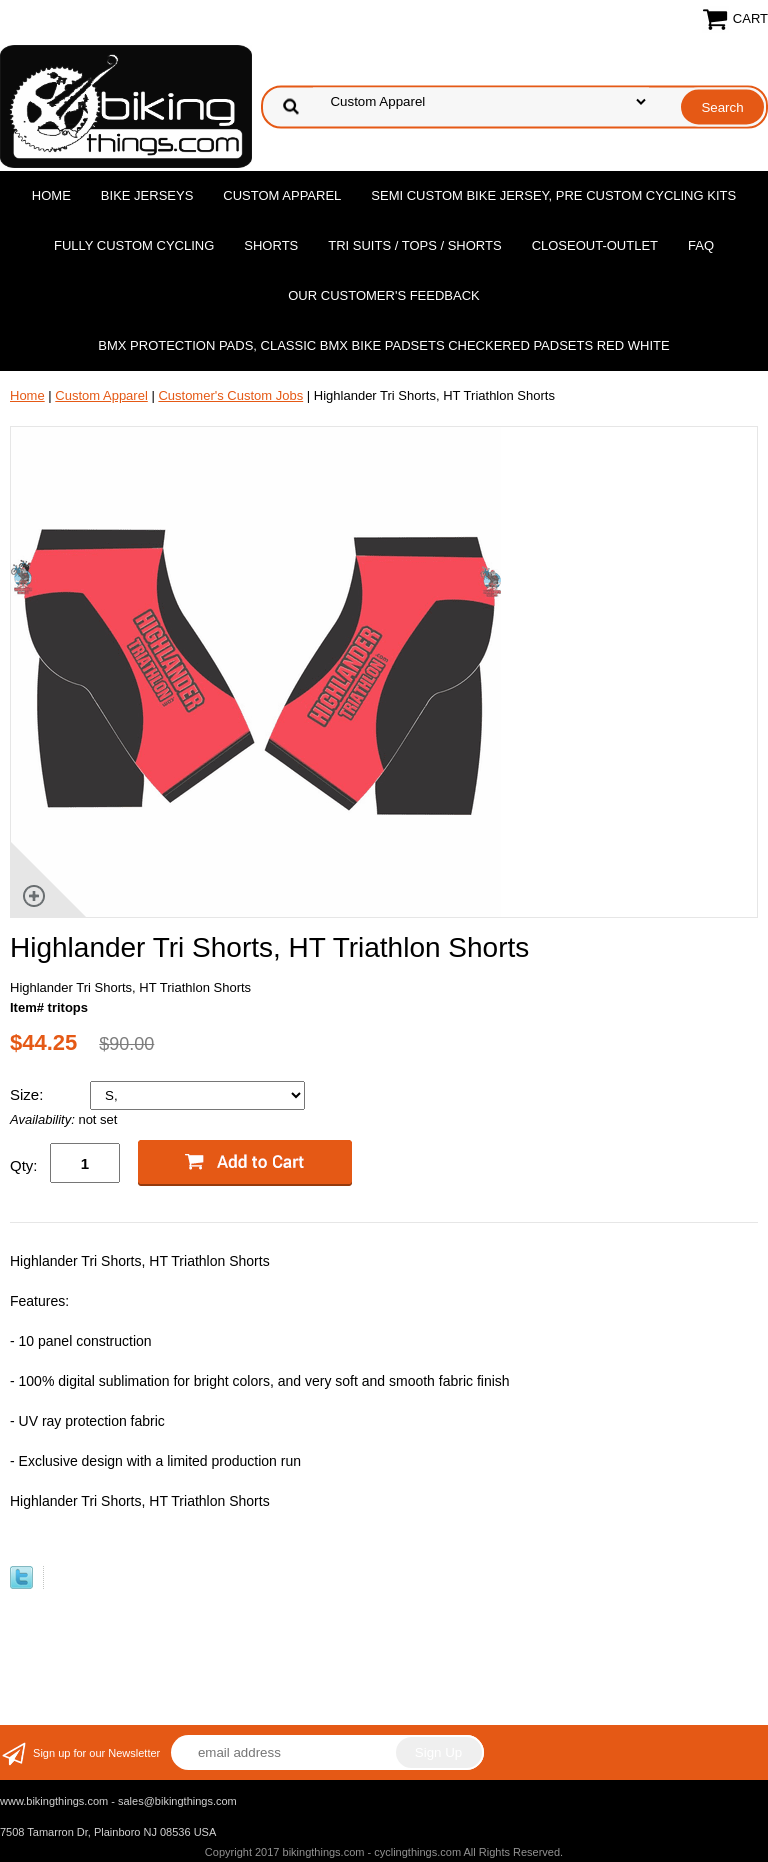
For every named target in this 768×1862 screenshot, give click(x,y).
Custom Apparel (282, 195)
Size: (29, 1094)
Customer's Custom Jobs (230, 395)
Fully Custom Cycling (134, 245)
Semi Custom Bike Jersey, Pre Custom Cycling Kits (553, 195)
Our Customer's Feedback (384, 295)
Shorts (271, 245)
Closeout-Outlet (595, 245)
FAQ (701, 245)
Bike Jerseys (147, 195)
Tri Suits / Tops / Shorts (414, 245)
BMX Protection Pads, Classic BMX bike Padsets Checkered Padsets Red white (383, 345)
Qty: (24, 1165)
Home (51, 195)
